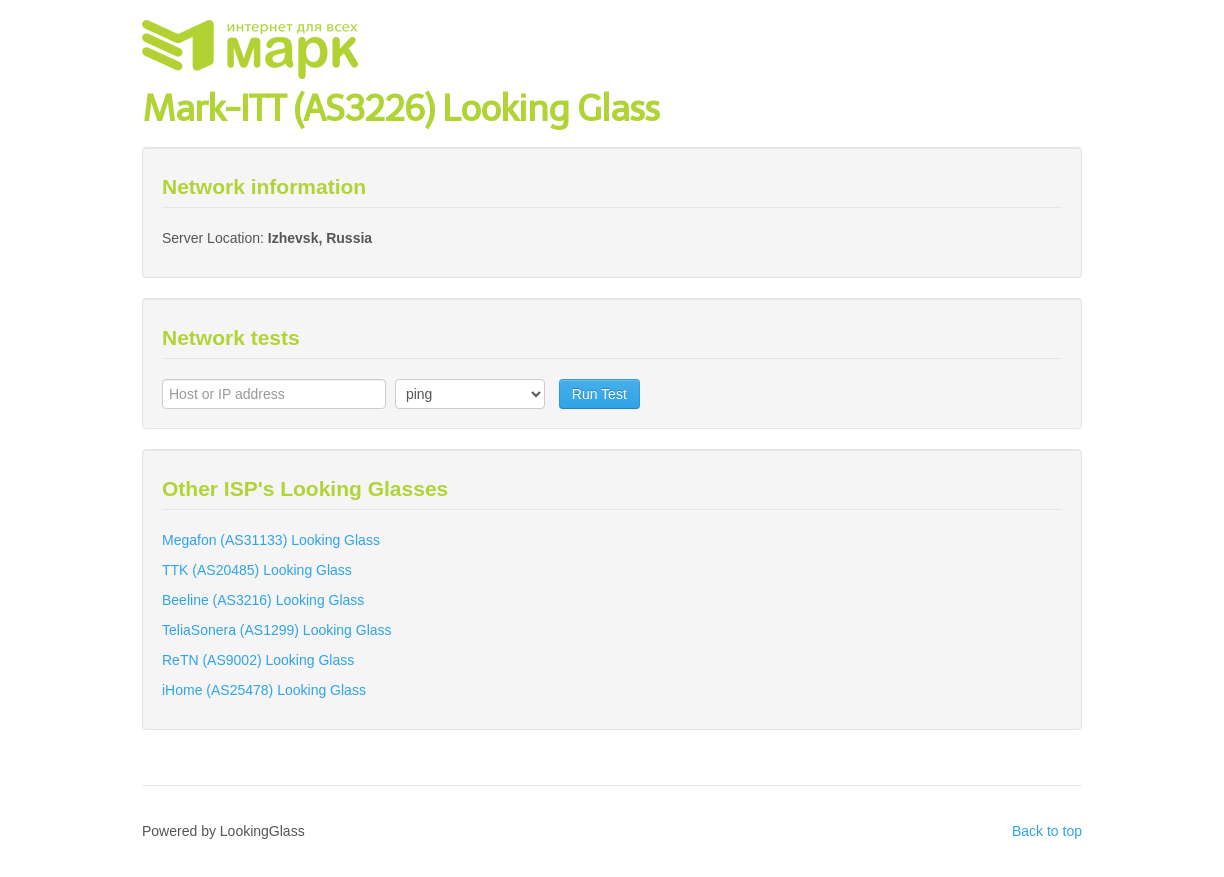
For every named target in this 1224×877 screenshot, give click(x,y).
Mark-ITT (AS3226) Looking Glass (400, 108)
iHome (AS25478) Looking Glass (264, 690)
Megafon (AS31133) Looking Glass (271, 540)
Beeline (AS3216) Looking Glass (263, 600)
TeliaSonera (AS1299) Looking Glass (277, 630)
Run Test (599, 394)
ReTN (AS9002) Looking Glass (258, 660)
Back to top (1047, 831)
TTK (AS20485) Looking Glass (257, 570)
